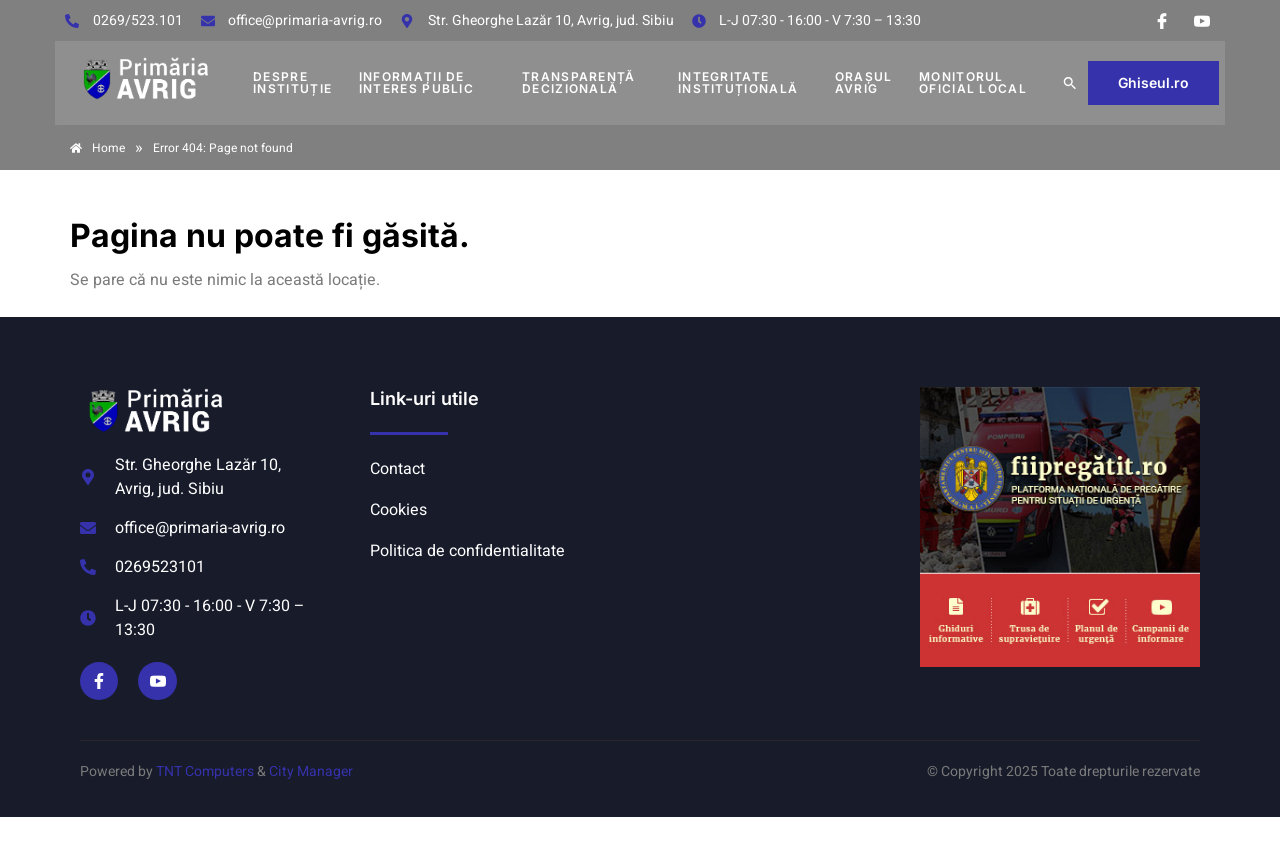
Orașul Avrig (864, 82)
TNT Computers (205, 771)
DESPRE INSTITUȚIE (292, 82)
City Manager (311, 771)
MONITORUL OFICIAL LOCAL (973, 82)
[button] (1070, 83)
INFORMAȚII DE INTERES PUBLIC (416, 82)
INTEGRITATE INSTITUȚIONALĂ (738, 82)
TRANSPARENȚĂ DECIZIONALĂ (579, 82)
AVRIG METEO (776, 462)
